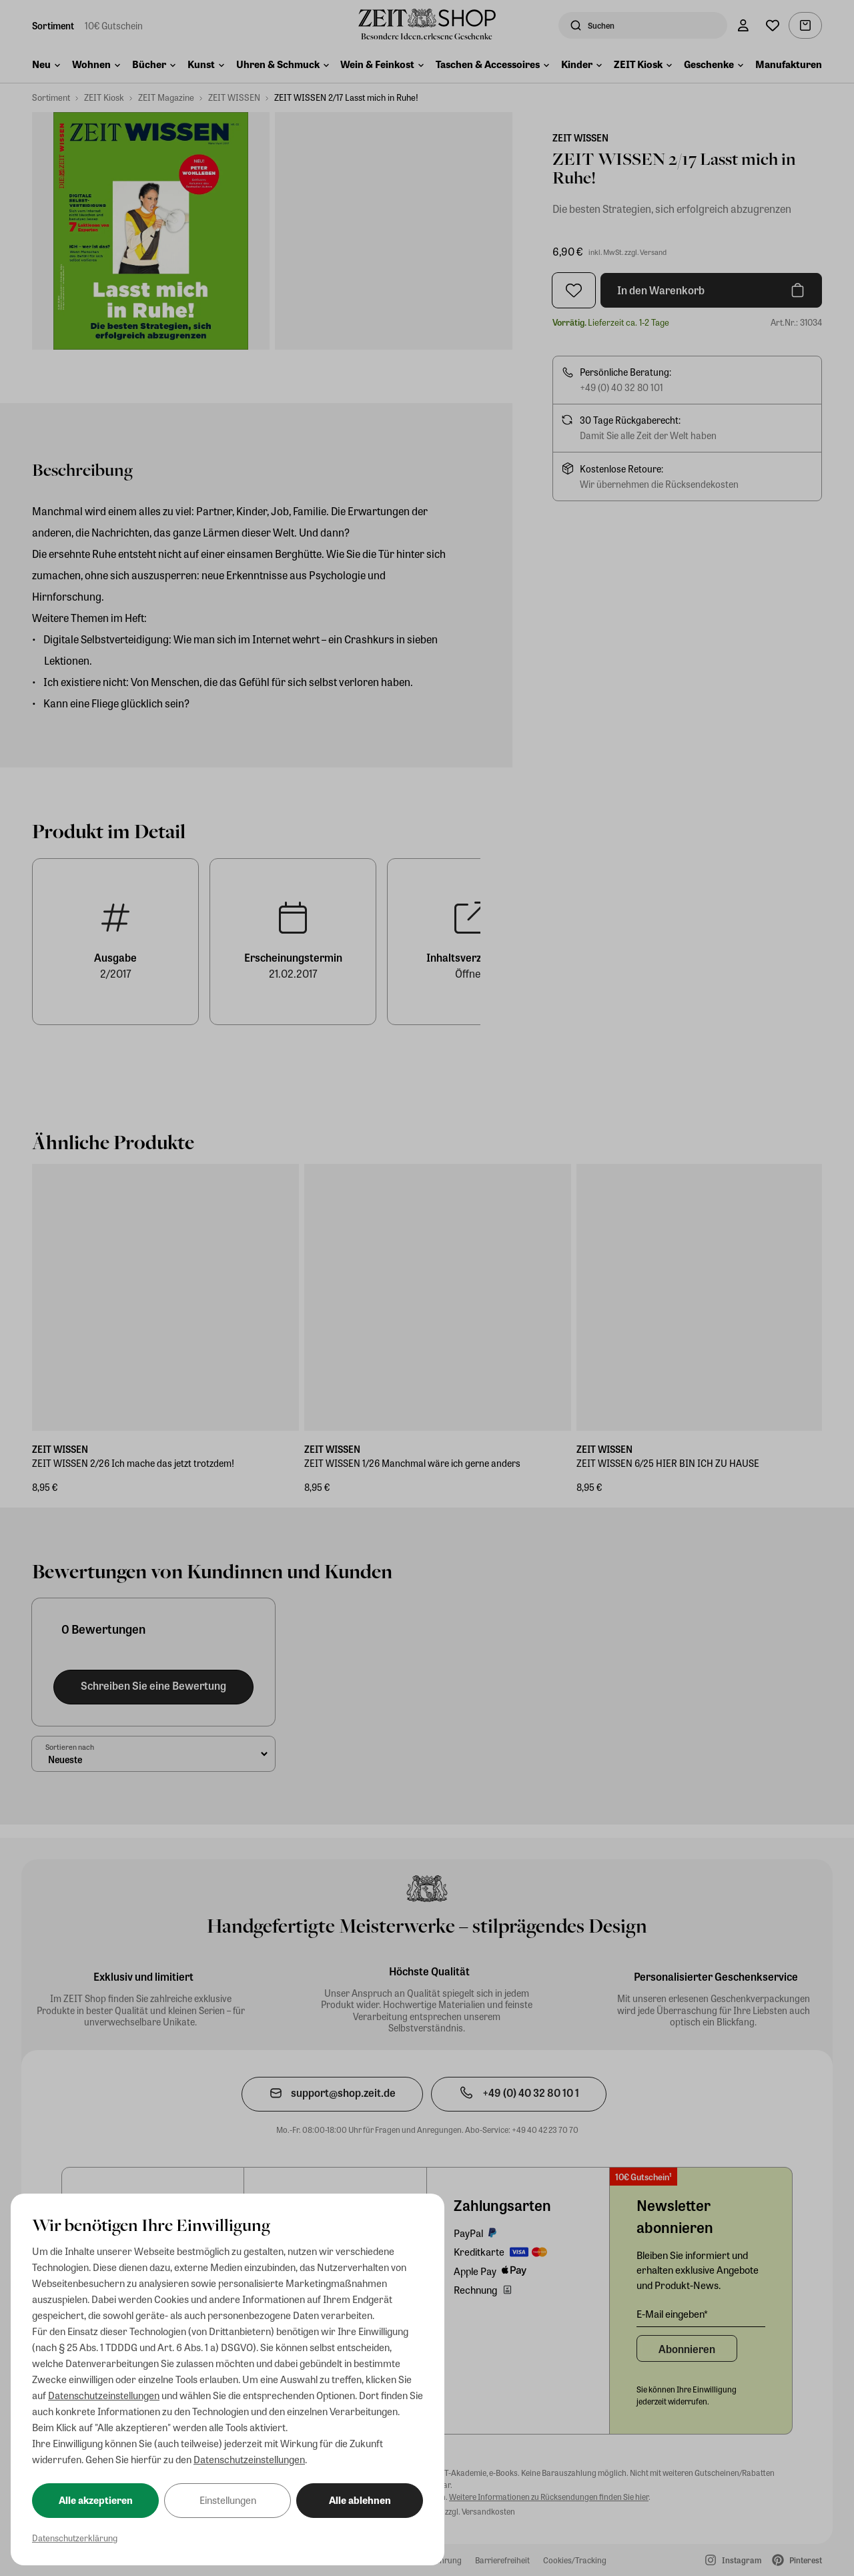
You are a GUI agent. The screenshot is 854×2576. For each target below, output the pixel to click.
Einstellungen (227, 2500)
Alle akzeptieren (96, 2500)
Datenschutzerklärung (74, 2537)
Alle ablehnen (360, 2500)
